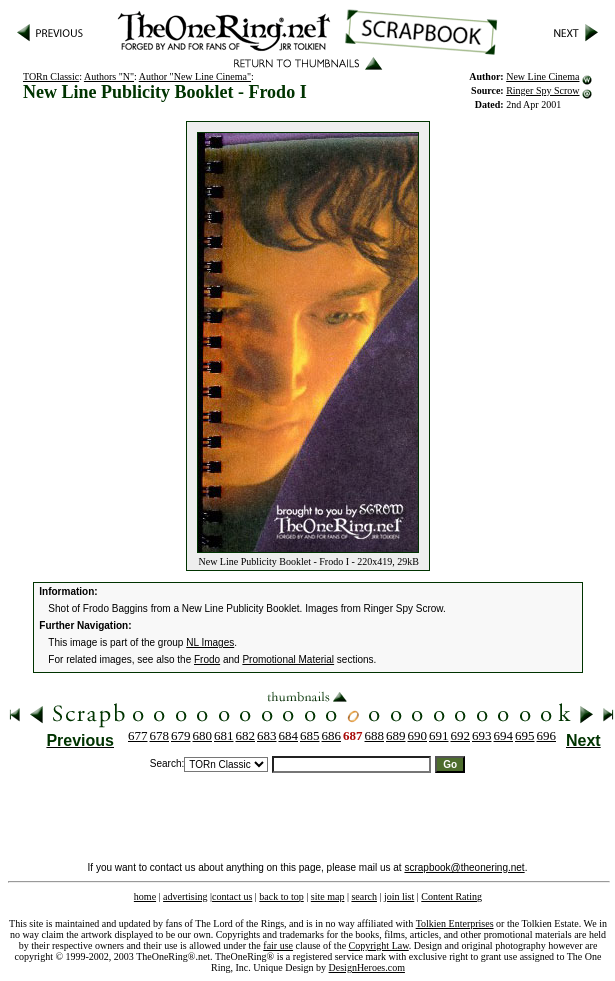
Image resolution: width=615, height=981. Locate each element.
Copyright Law (379, 945)
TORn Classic (51, 76)
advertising (185, 896)
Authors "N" (109, 76)
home (145, 896)
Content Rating (451, 896)
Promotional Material (288, 659)
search (364, 896)
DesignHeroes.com (367, 967)
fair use (278, 945)
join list (399, 896)
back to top (281, 896)
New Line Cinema (542, 76)
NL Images (210, 642)
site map (328, 896)
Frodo (207, 659)
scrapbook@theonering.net (464, 867)
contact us (232, 896)
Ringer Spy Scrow (542, 90)
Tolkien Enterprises (455, 923)
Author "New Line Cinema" (195, 76)
